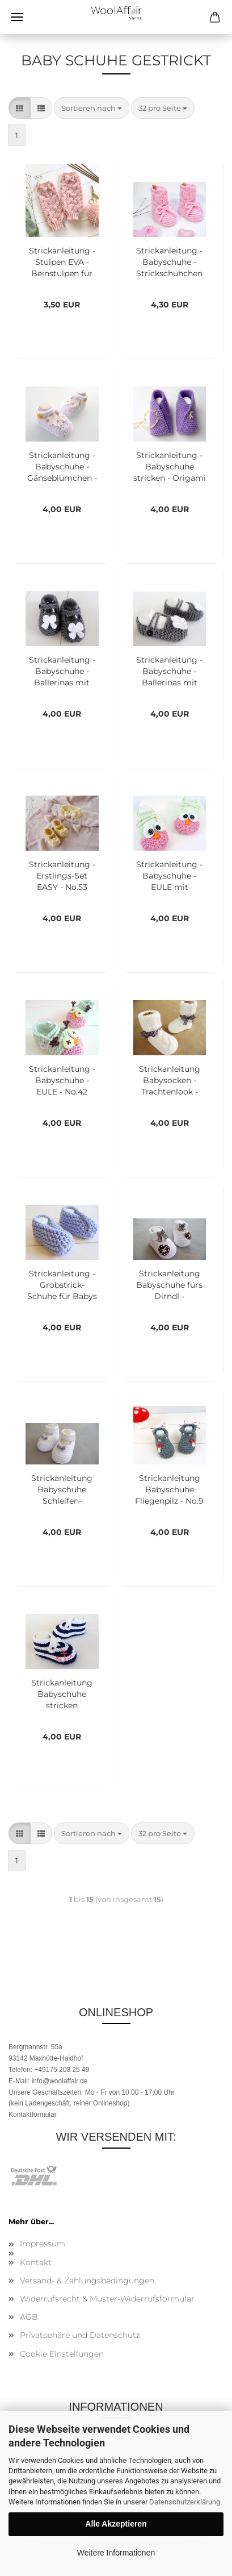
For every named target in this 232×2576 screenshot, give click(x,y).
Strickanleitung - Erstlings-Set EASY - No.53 (62, 875)
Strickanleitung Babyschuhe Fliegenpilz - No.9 (169, 1489)
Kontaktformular (33, 2115)
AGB (29, 2317)
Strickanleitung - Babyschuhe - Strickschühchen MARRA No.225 (169, 262)
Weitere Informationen (116, 2552)
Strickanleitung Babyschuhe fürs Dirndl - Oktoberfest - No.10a (169, 1285)
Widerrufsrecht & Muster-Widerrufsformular (107, 2299)
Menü (17, 17)
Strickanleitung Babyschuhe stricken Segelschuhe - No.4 (61, 1695)
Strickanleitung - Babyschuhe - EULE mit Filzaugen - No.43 (169, 876)
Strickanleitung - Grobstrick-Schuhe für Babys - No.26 (62, 1285)
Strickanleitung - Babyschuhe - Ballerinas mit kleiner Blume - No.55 (169, 672)
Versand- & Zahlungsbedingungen (87, 2280)
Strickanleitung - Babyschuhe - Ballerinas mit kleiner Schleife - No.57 (62, 672)
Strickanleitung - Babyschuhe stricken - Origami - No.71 (169, 467)
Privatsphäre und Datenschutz (80, 2335)
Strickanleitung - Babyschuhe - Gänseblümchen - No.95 (62, 467)
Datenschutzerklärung (184, 2502)
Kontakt (36, 2262)
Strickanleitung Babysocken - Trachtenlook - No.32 (169, 1081)
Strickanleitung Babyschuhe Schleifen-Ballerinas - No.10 (62, 1490)
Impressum (42, 2243)
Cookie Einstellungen (62, 2354)
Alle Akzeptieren (115, 2523)
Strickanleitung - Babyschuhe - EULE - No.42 (62, 1080)
